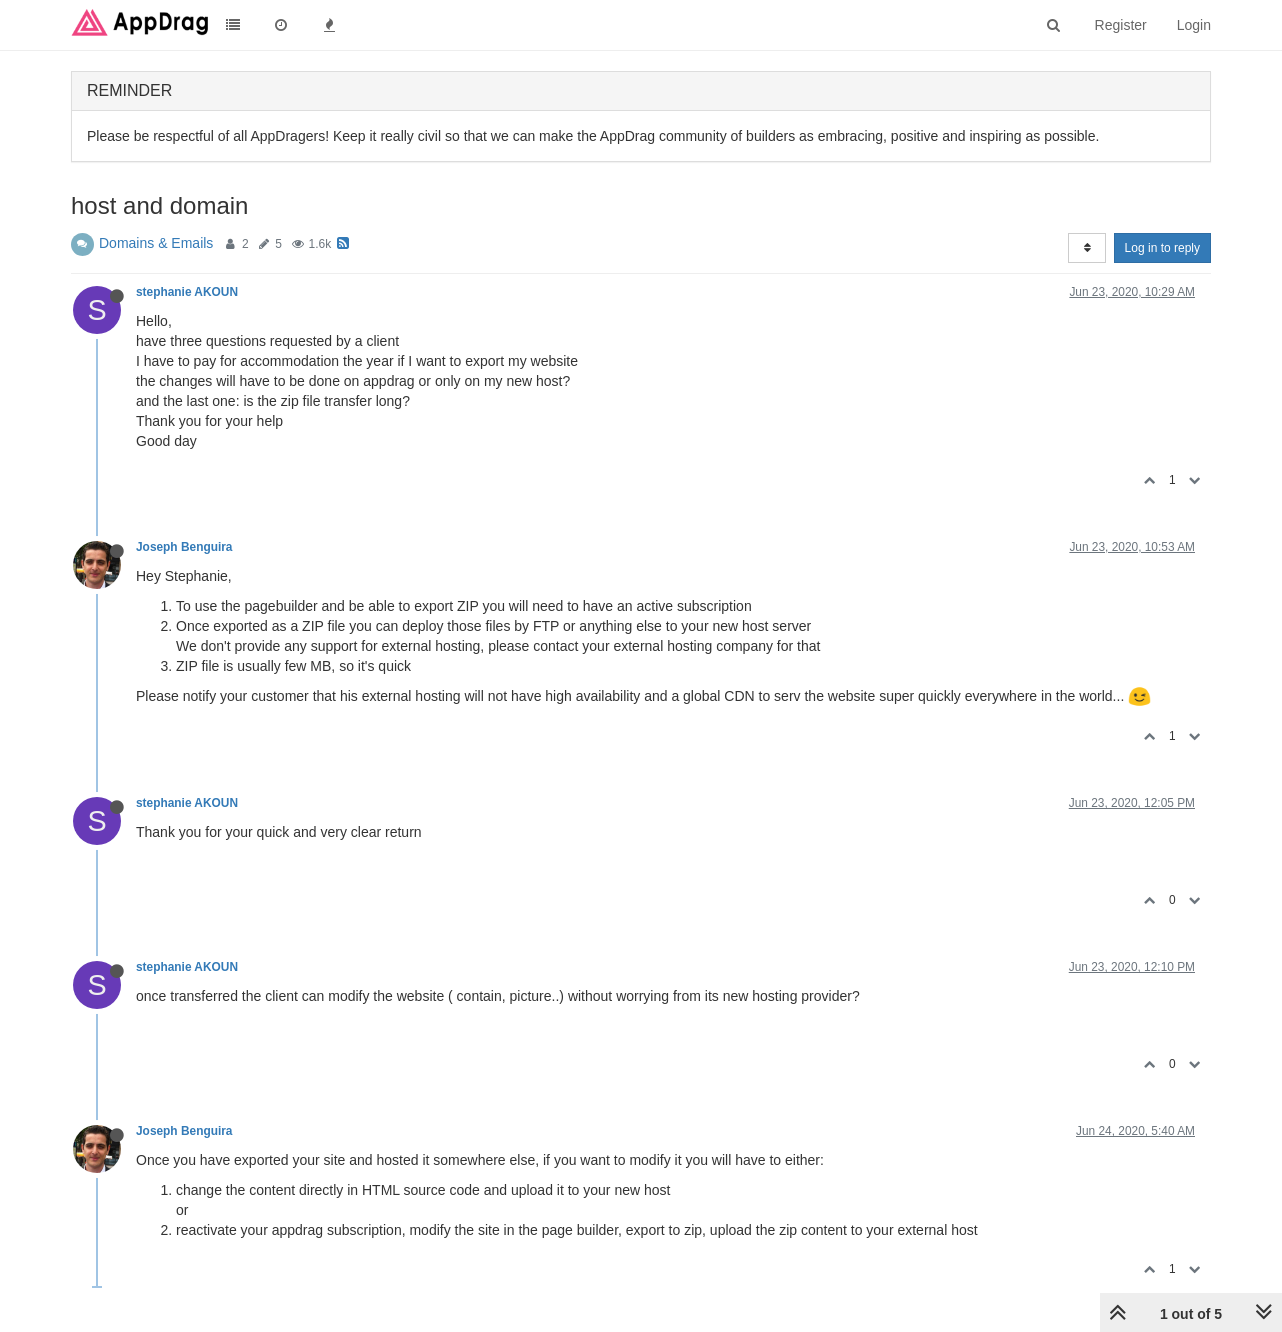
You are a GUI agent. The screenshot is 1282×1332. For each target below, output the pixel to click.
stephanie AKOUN (187, 292)
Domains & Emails (156, 243)
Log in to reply (1162, 248)
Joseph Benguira (184, 547)
